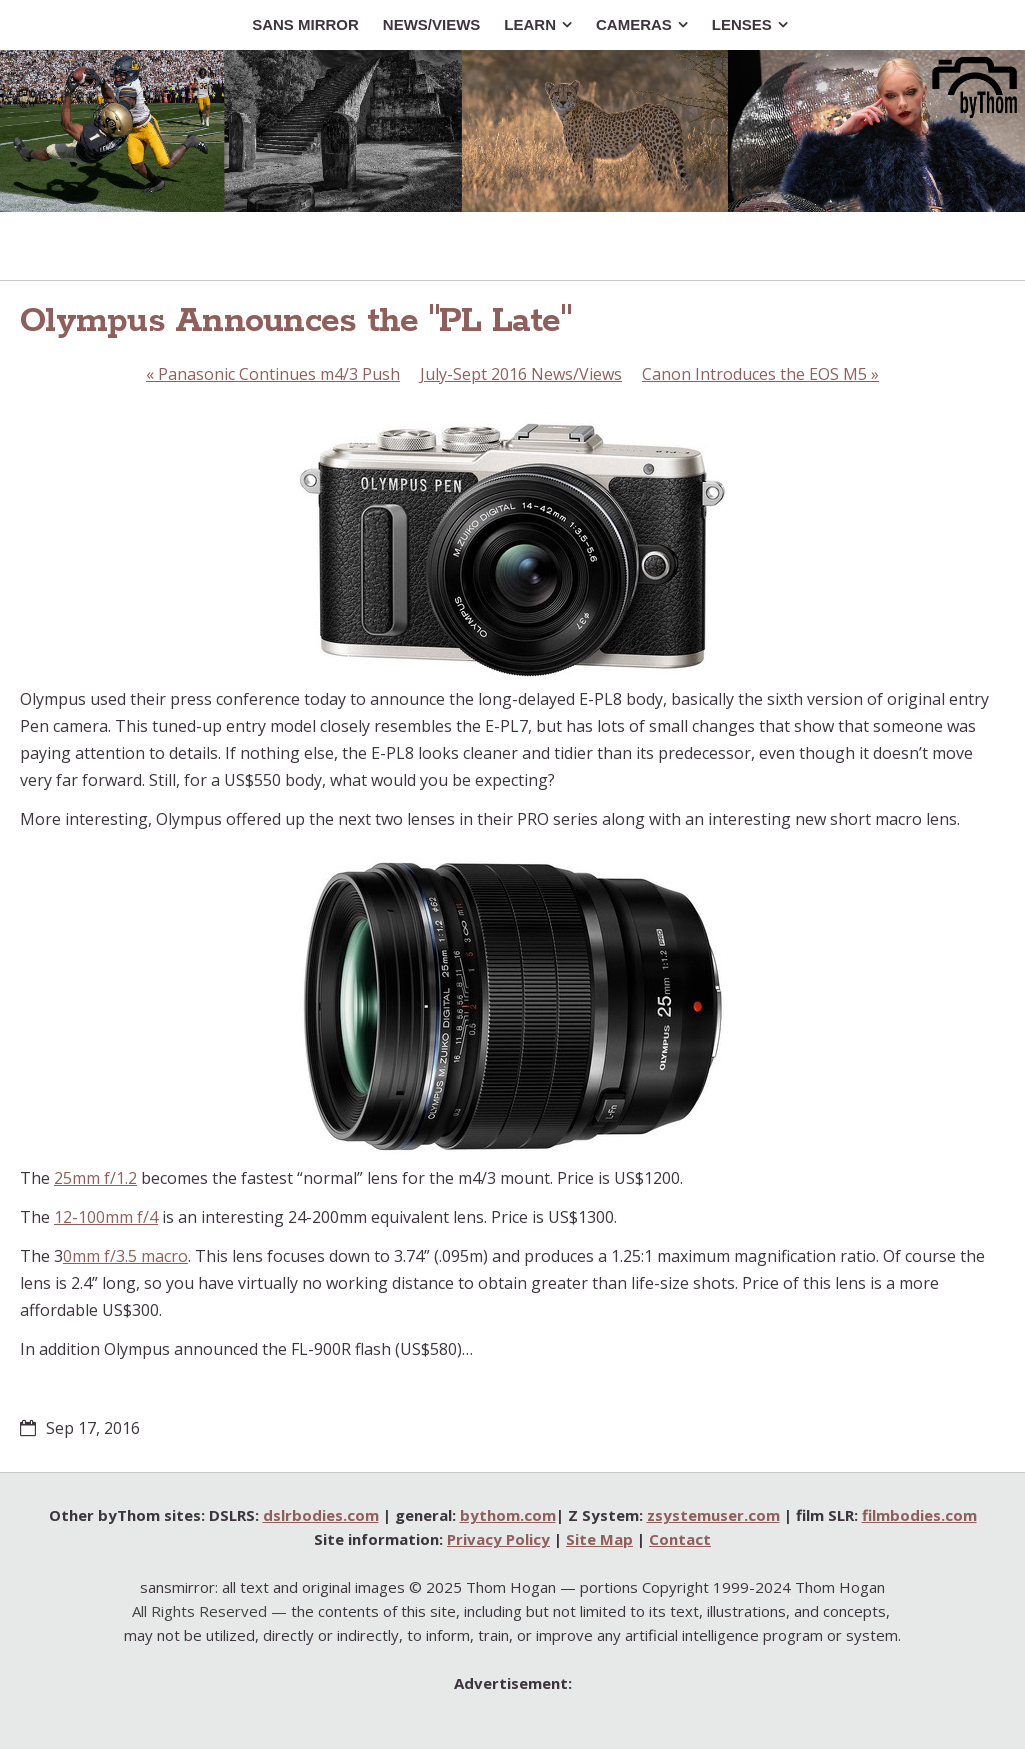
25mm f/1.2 (95, 1178)
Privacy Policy (498, 1539)
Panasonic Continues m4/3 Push (273, 374)
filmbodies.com (919, 1515)
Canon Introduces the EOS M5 (760, 374)
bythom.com (508, 1515)
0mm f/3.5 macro (125, 1256)
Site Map (599, 1539)
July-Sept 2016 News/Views (521, 374)
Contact (680, 1539)
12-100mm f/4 (106, 1217)
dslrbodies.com (321, 1515)
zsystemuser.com (713, 1515)
